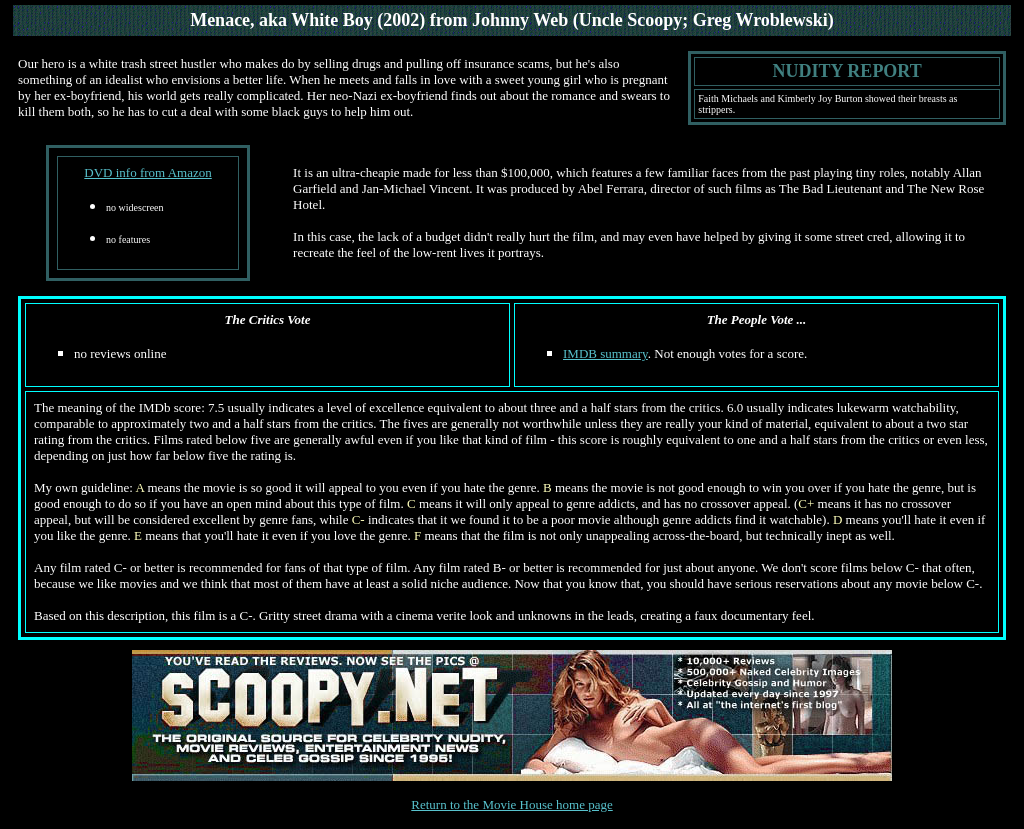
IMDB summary (605, 353)
